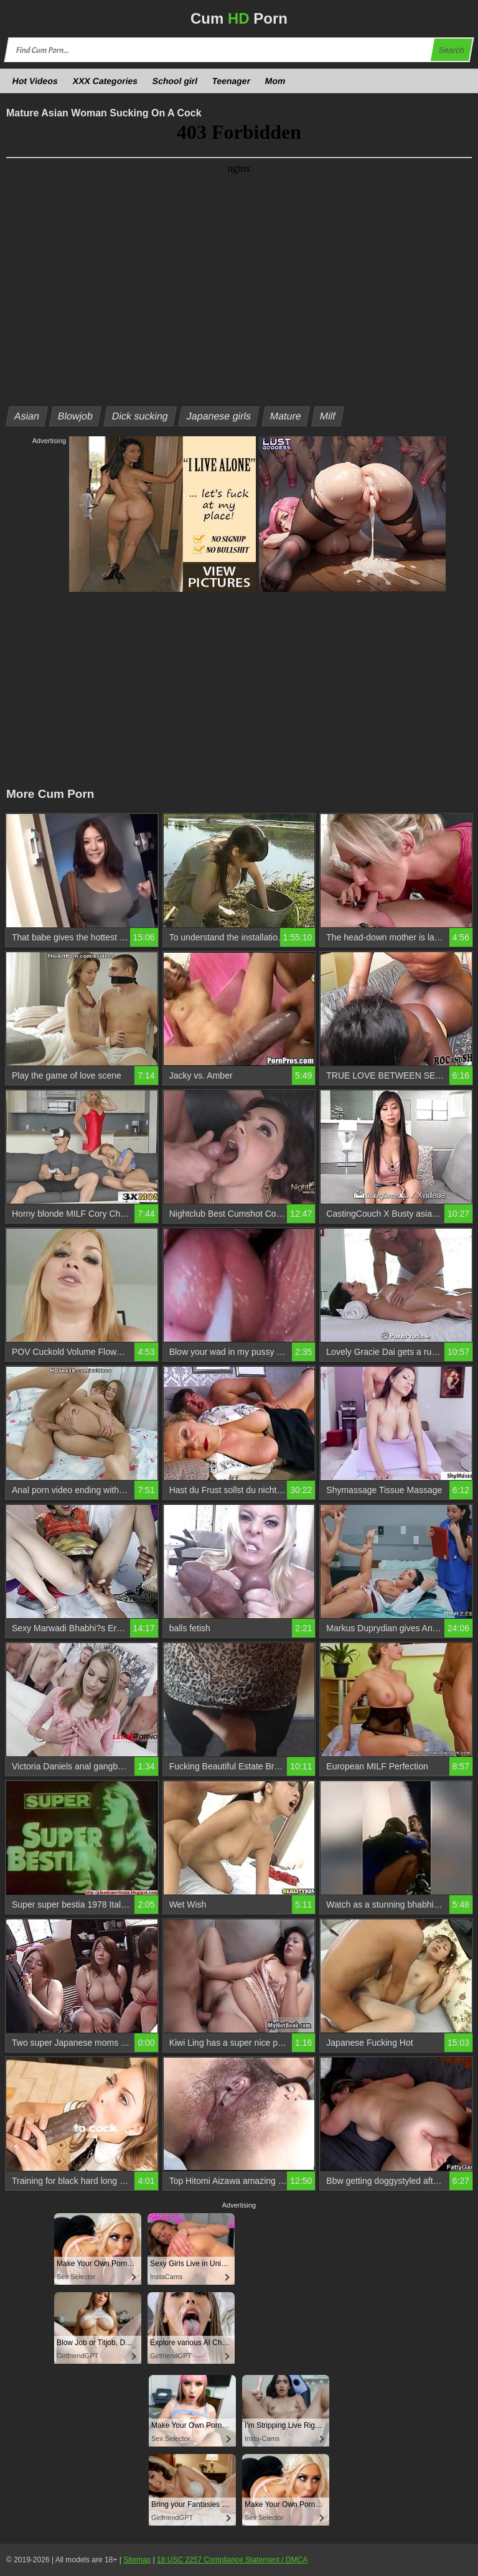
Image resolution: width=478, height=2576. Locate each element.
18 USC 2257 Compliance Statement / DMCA (232, 2559)
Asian (27, 416)
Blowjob (75, 416)
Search (451, 50)
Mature (285, 416)
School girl (175, 81)
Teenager (231, 81)
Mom (275, 81)
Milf (328, 416)
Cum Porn (239, 18)
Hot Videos (35, 81)
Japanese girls (219, 416)
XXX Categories (105, 81)
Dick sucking (140, 416)
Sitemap (137, 2559)
